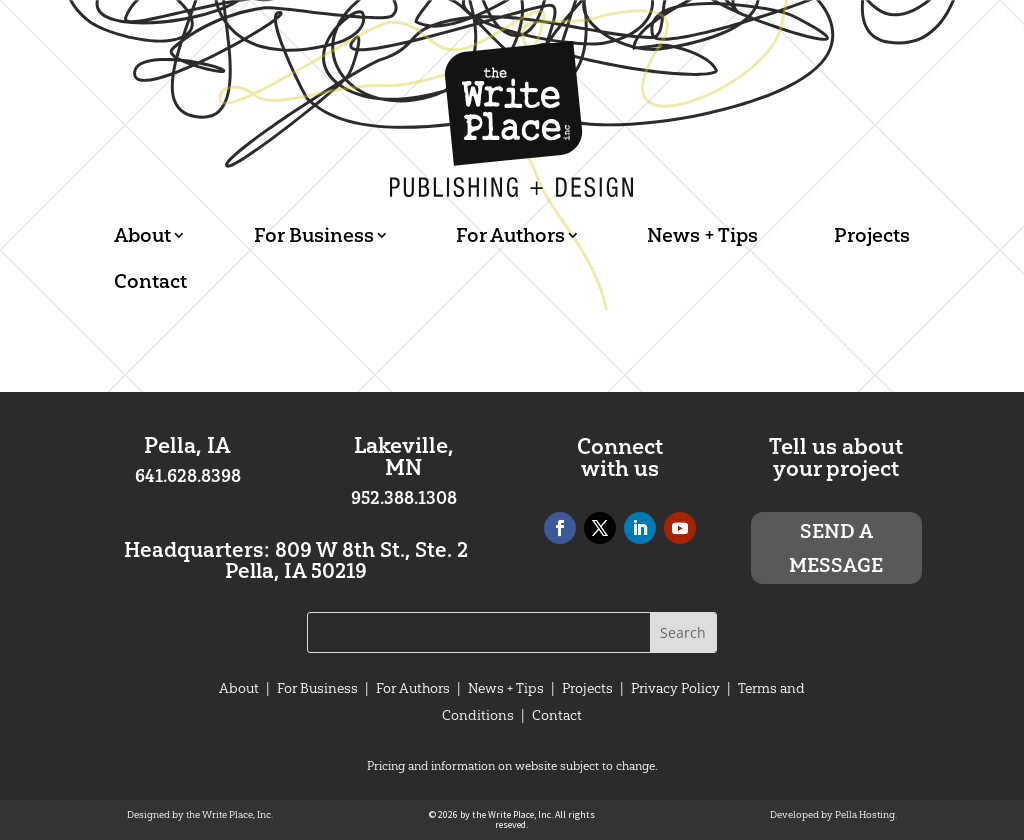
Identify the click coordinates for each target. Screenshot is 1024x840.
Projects (872, 235)
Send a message (836, 548)
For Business (314, 235)
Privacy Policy (675, 688)
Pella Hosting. (866, 814)
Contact (150, 281)
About (142, 235)
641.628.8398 (188, 476)
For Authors (510, 235)
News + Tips (702, 235)
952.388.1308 (404, 498)
